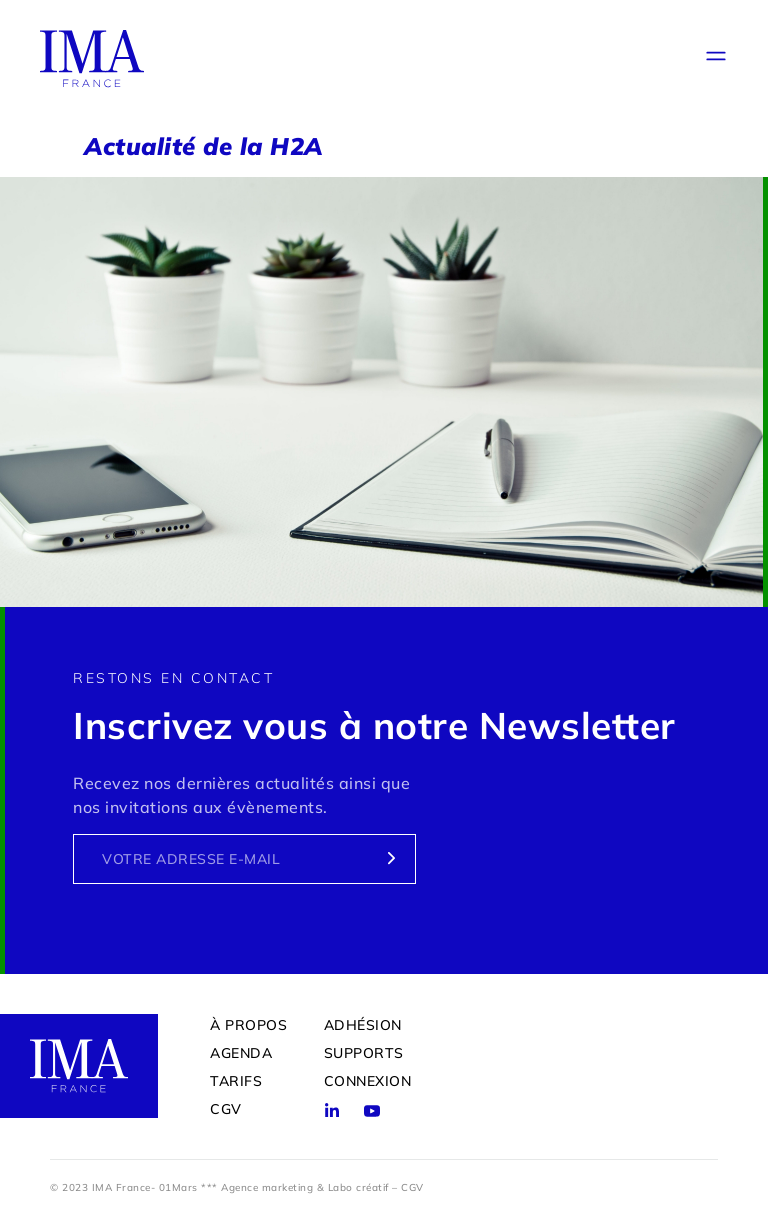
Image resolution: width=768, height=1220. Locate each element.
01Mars (178, 1187)
